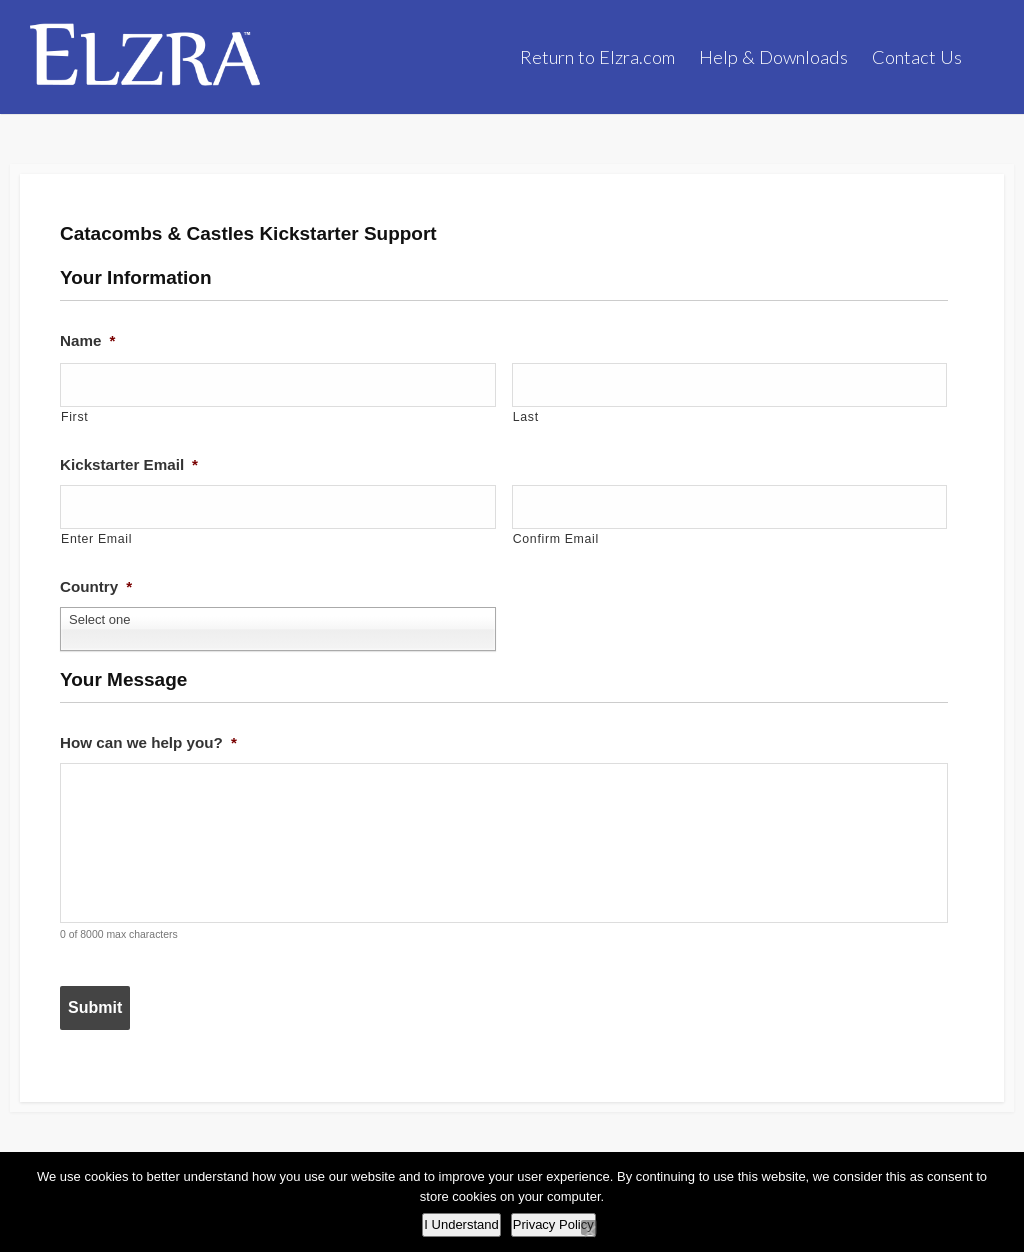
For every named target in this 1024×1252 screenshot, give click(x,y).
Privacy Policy (553, 1224)
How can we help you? (153, 724)
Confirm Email (558, 534)
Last (526, 416)
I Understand (461, 1224)
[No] (589, 1227)
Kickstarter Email (132, 465)
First (75, 416)
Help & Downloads (773, 57)
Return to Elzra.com (597, 57)
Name (89, 345)
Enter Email (98, 534)
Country (98, 583)
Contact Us (917, 57)
